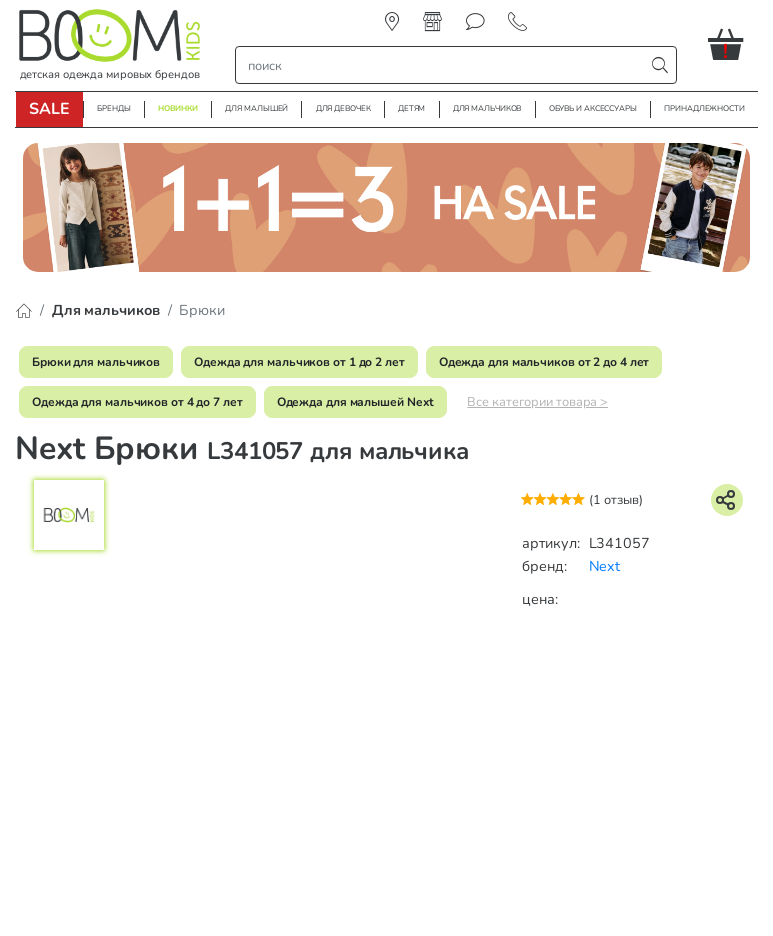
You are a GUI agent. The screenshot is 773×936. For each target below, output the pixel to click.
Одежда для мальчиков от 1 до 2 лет (299, 362)
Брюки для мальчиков (96, 362)
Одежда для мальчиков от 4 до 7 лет (137, 402)
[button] (733, 44)
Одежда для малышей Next (356, 402)
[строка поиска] (444, 65)
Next (605, 566)
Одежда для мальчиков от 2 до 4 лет (544, 362)
